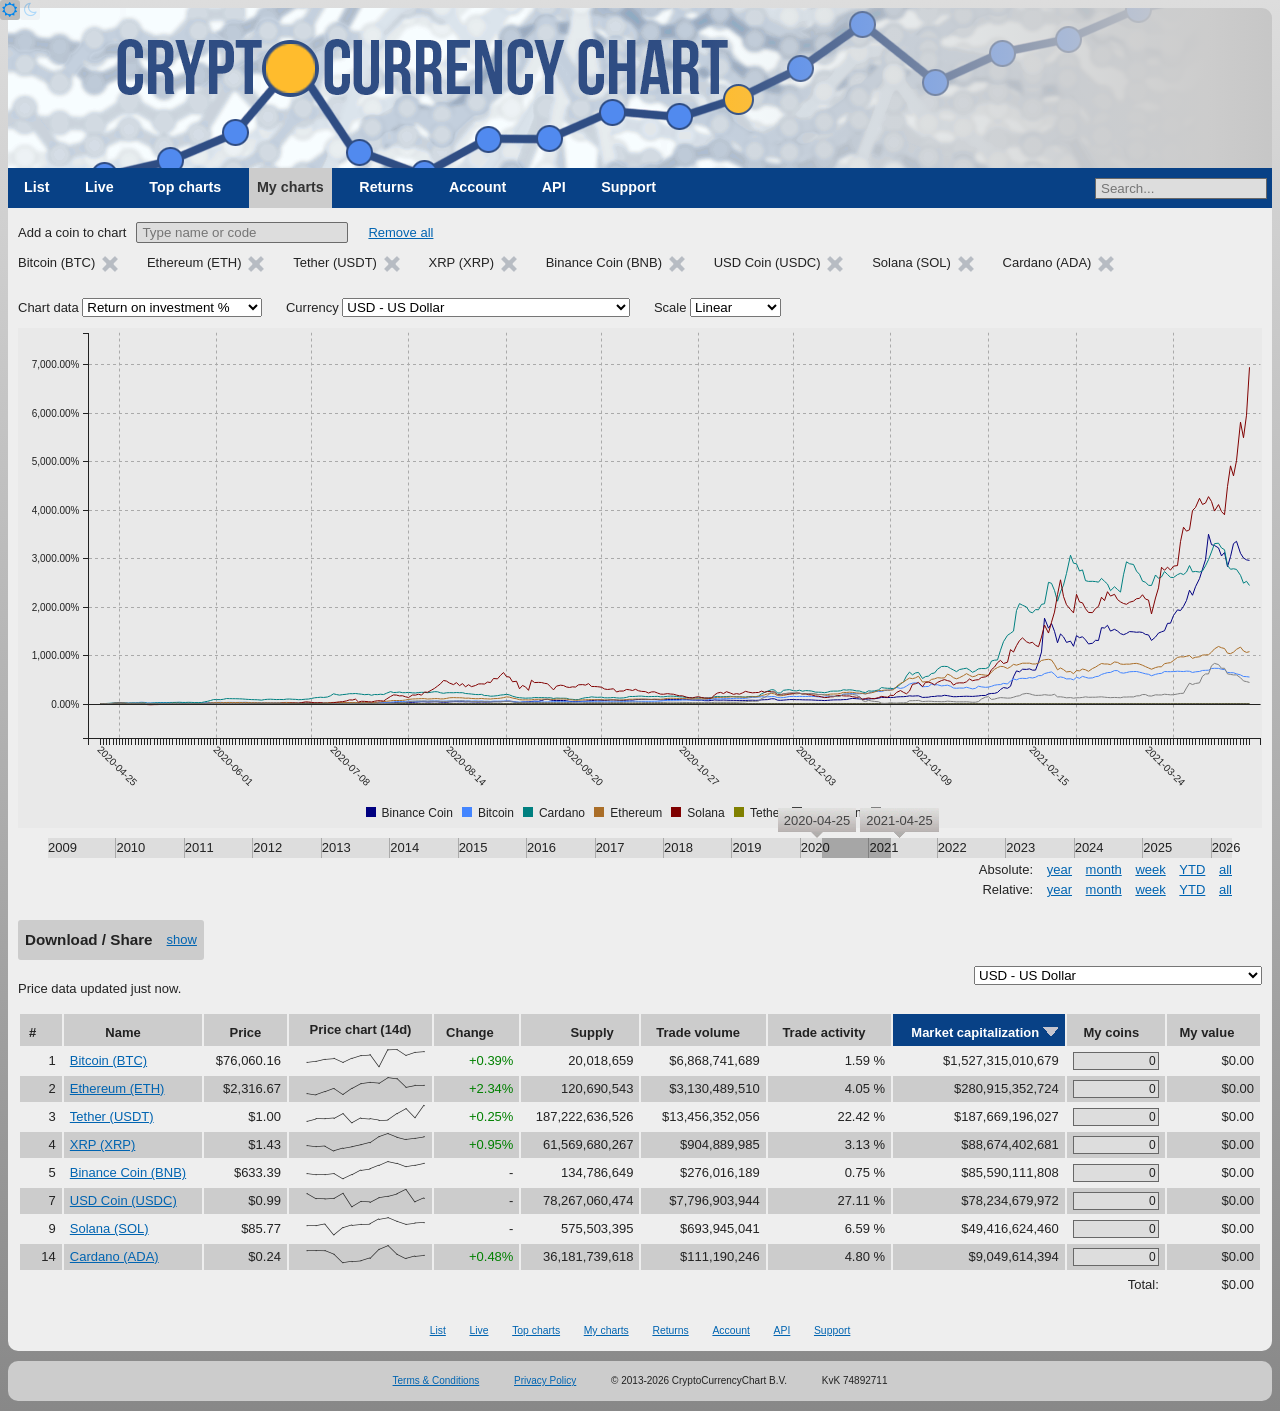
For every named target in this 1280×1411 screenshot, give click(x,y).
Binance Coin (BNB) (128, 1172)
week (1150, 869)
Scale (670, 307)
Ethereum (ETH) (117, 1088)
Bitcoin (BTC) (108, 1060)
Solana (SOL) (109, 1228)
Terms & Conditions (436, 1380)
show (182, 939)
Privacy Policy (545, 1380)
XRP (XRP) (103, 1144)
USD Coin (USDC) (123, 1200)
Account (477, 187)
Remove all (400, 232)
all (1225, 869)
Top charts (185, 187)
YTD (1192, 869)
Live (99, 187)
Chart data (48, 307)
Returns (386, 187)
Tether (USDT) (112, 1116)
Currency (312, 307)
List (36, 187)
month (1104, 869)
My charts (290, 187)
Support (628, 187)
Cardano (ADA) (114, 1256)
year (1059, 869)
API (554, 187)
